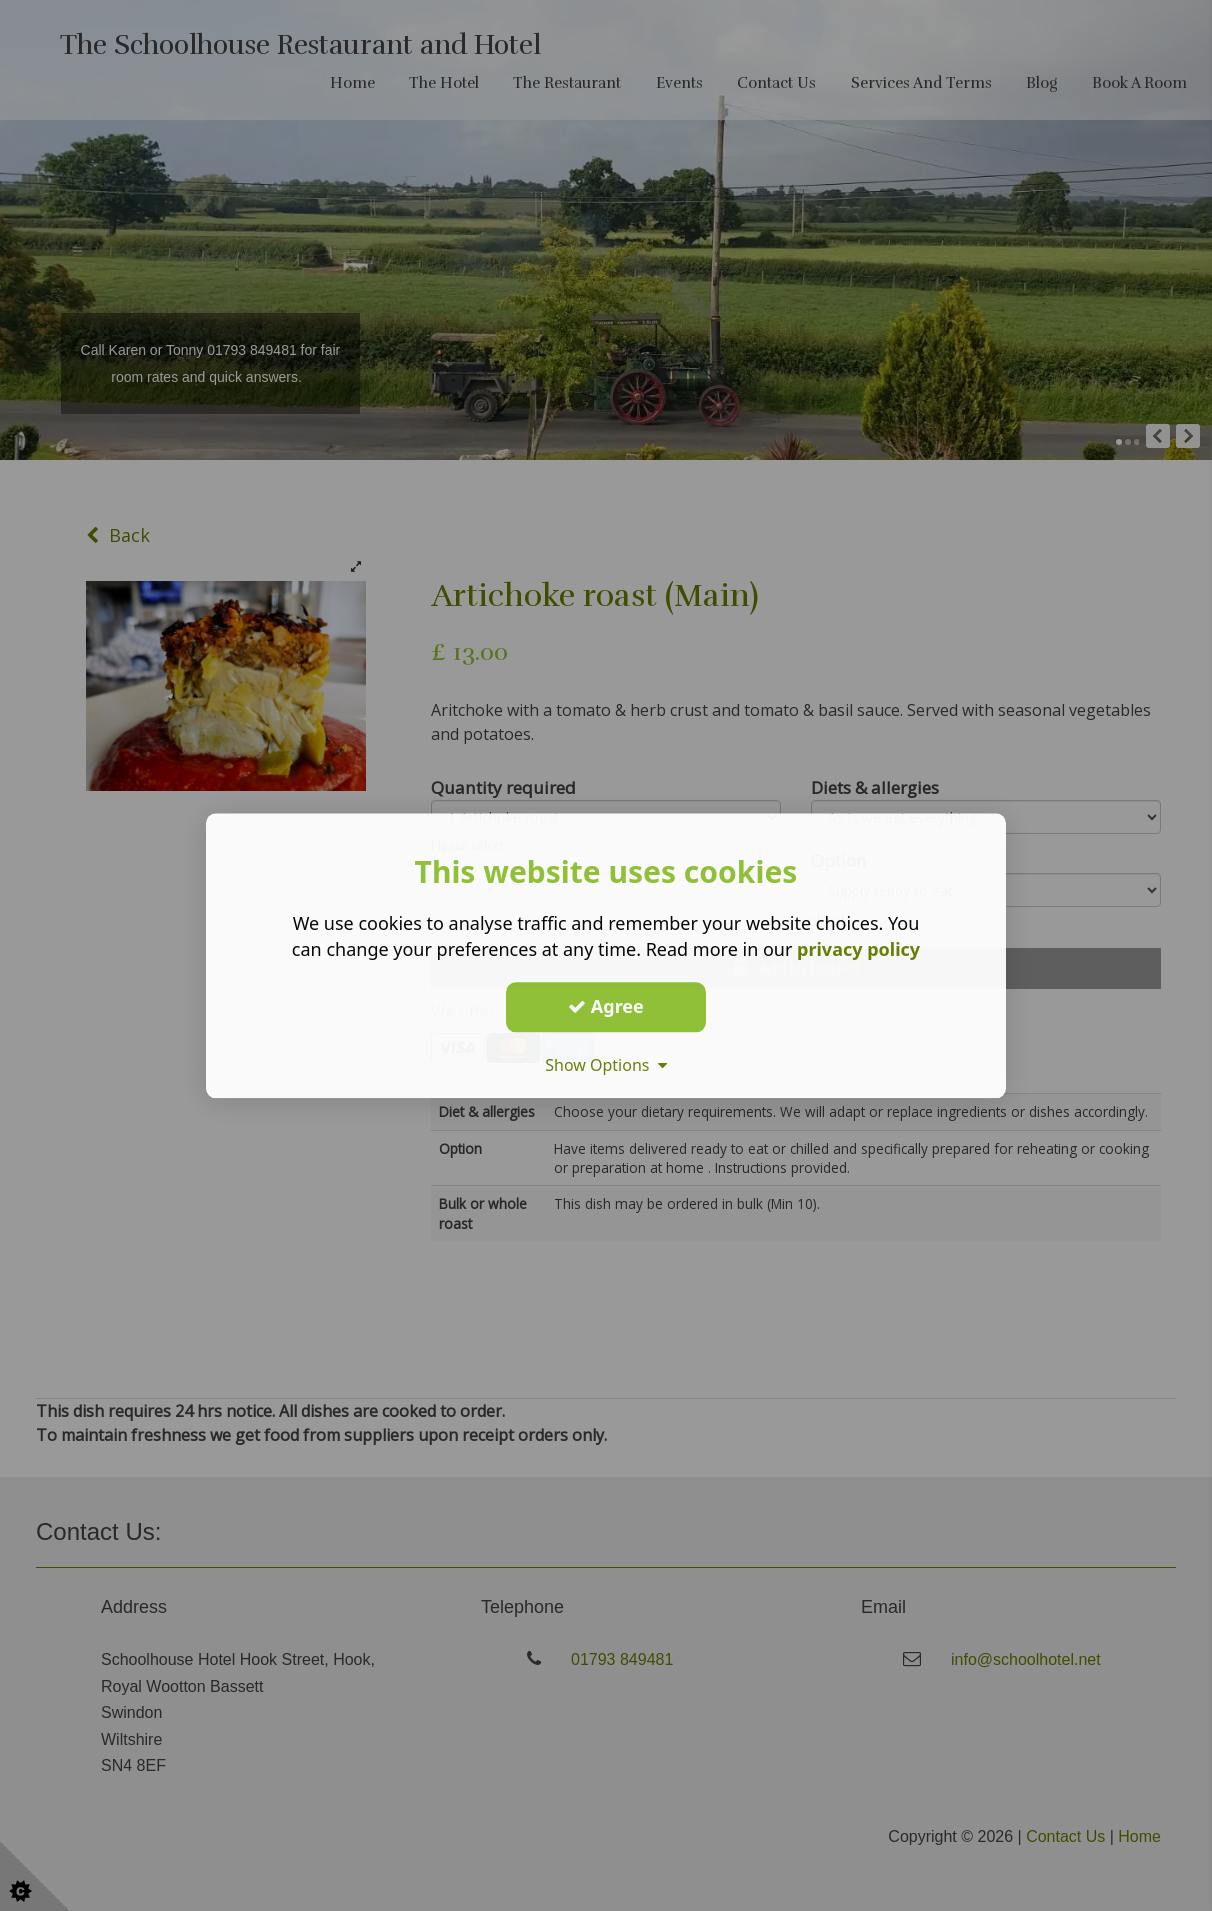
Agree (606, 1006)
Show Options (606, 1065)
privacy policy (858, 949)
